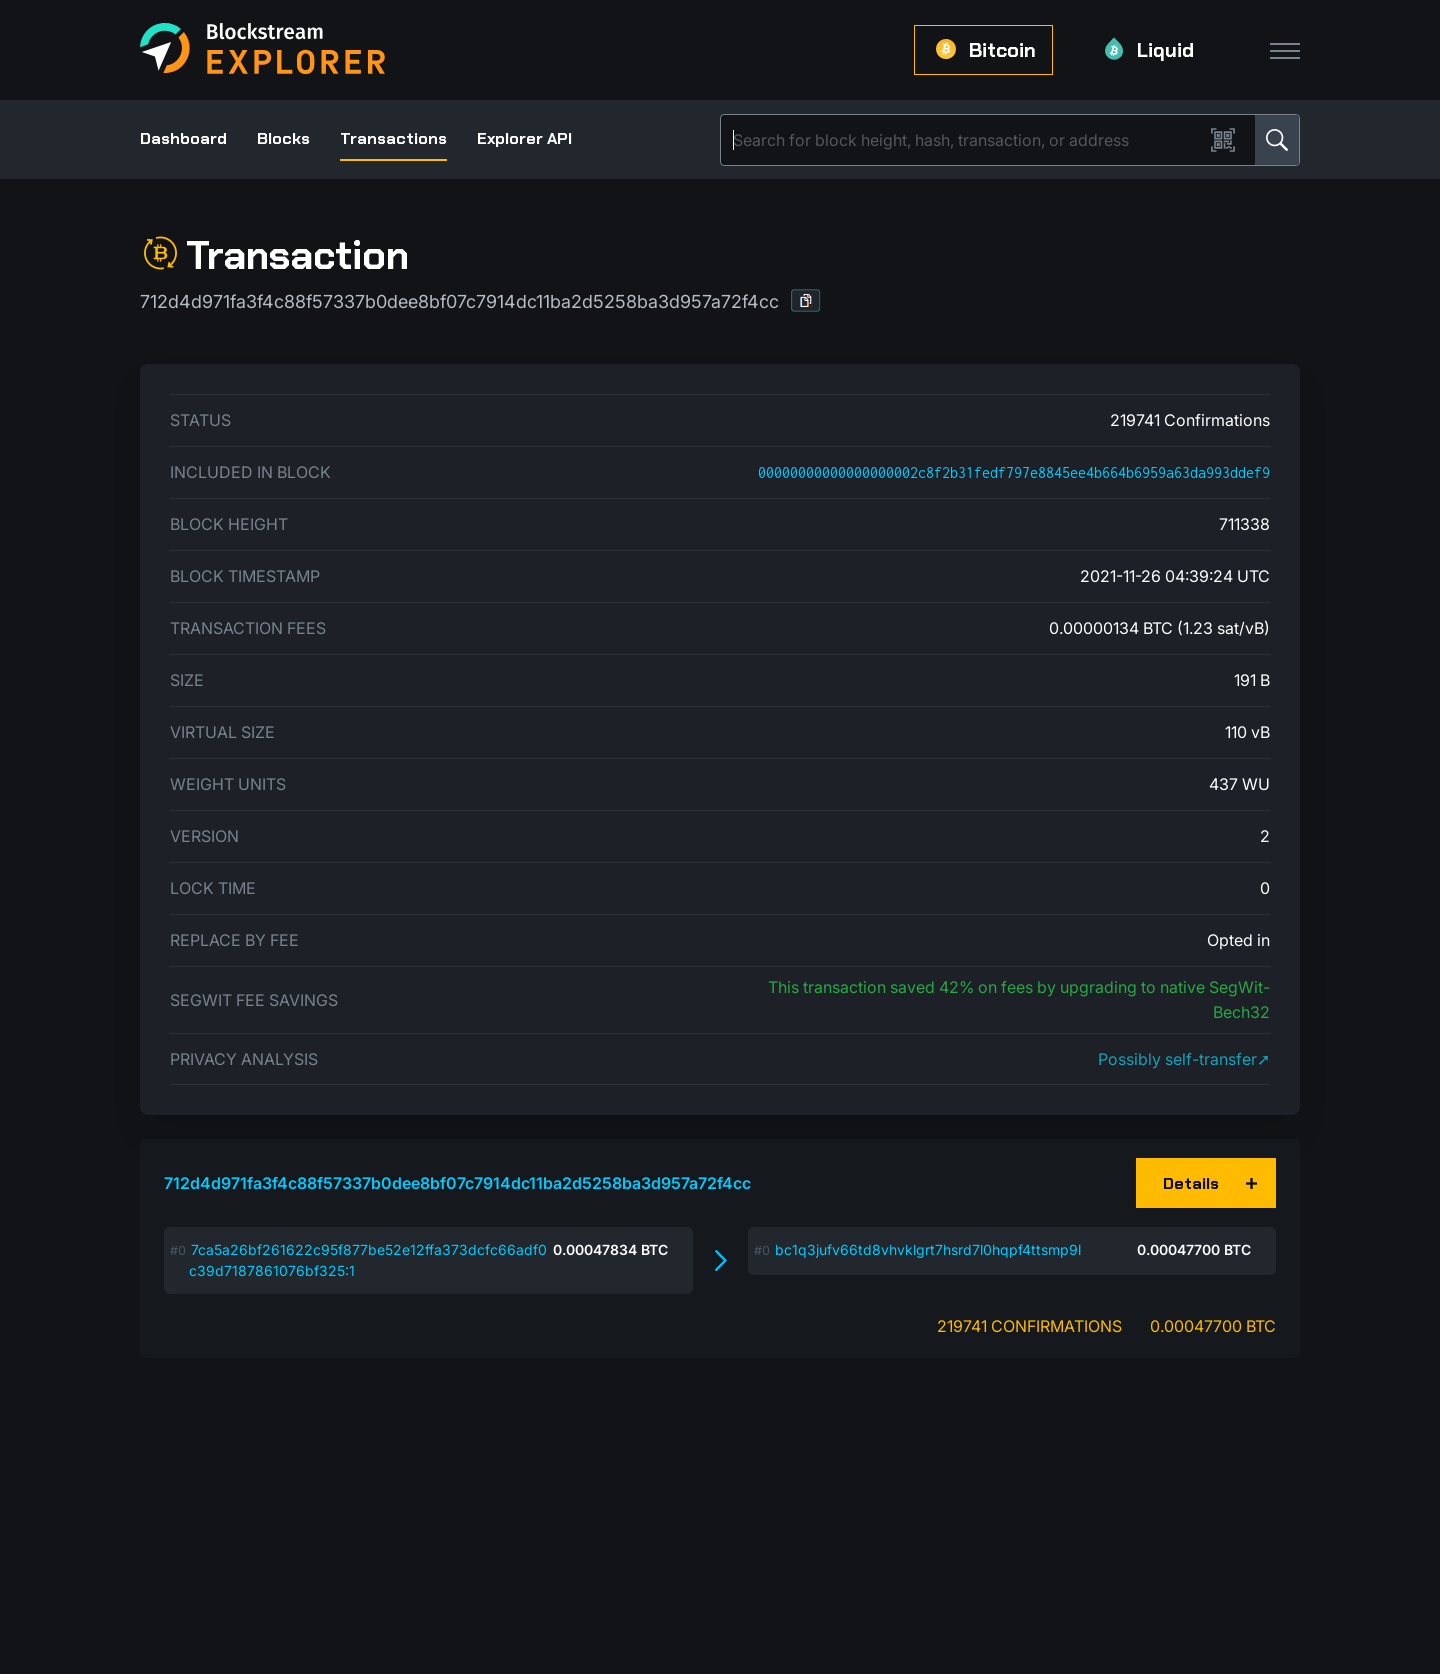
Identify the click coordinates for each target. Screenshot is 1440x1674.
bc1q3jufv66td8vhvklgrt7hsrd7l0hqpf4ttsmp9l (928, 1249)
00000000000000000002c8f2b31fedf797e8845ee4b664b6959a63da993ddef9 (1014, 472)
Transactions (393, 138)
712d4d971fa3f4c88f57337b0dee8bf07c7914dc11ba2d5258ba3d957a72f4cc (457, 1183)
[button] (806, 300)
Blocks (283, 138)
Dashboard (183, 138)
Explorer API (524, 138)
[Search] (966, 140)
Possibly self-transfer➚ (1184, 1059)
